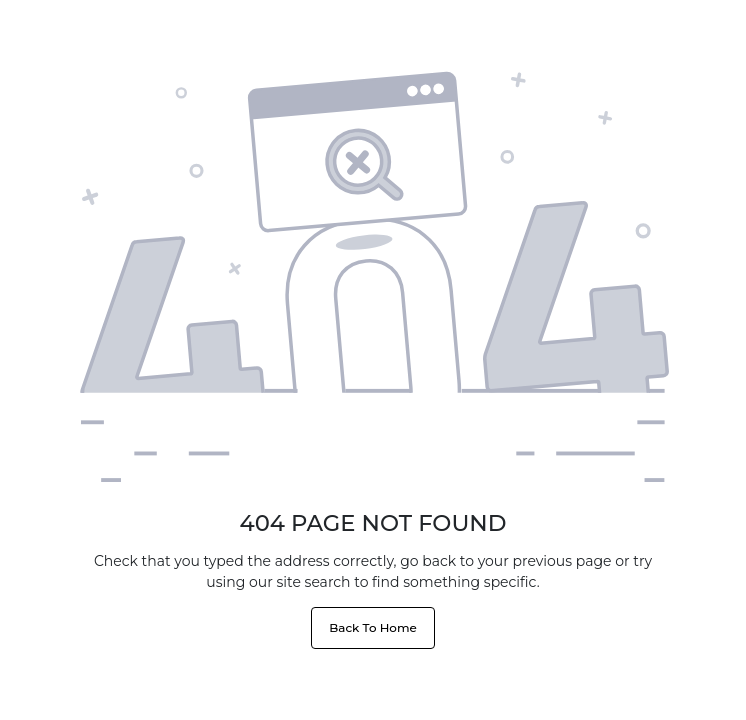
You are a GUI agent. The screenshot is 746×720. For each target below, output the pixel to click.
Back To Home (372, 627)
